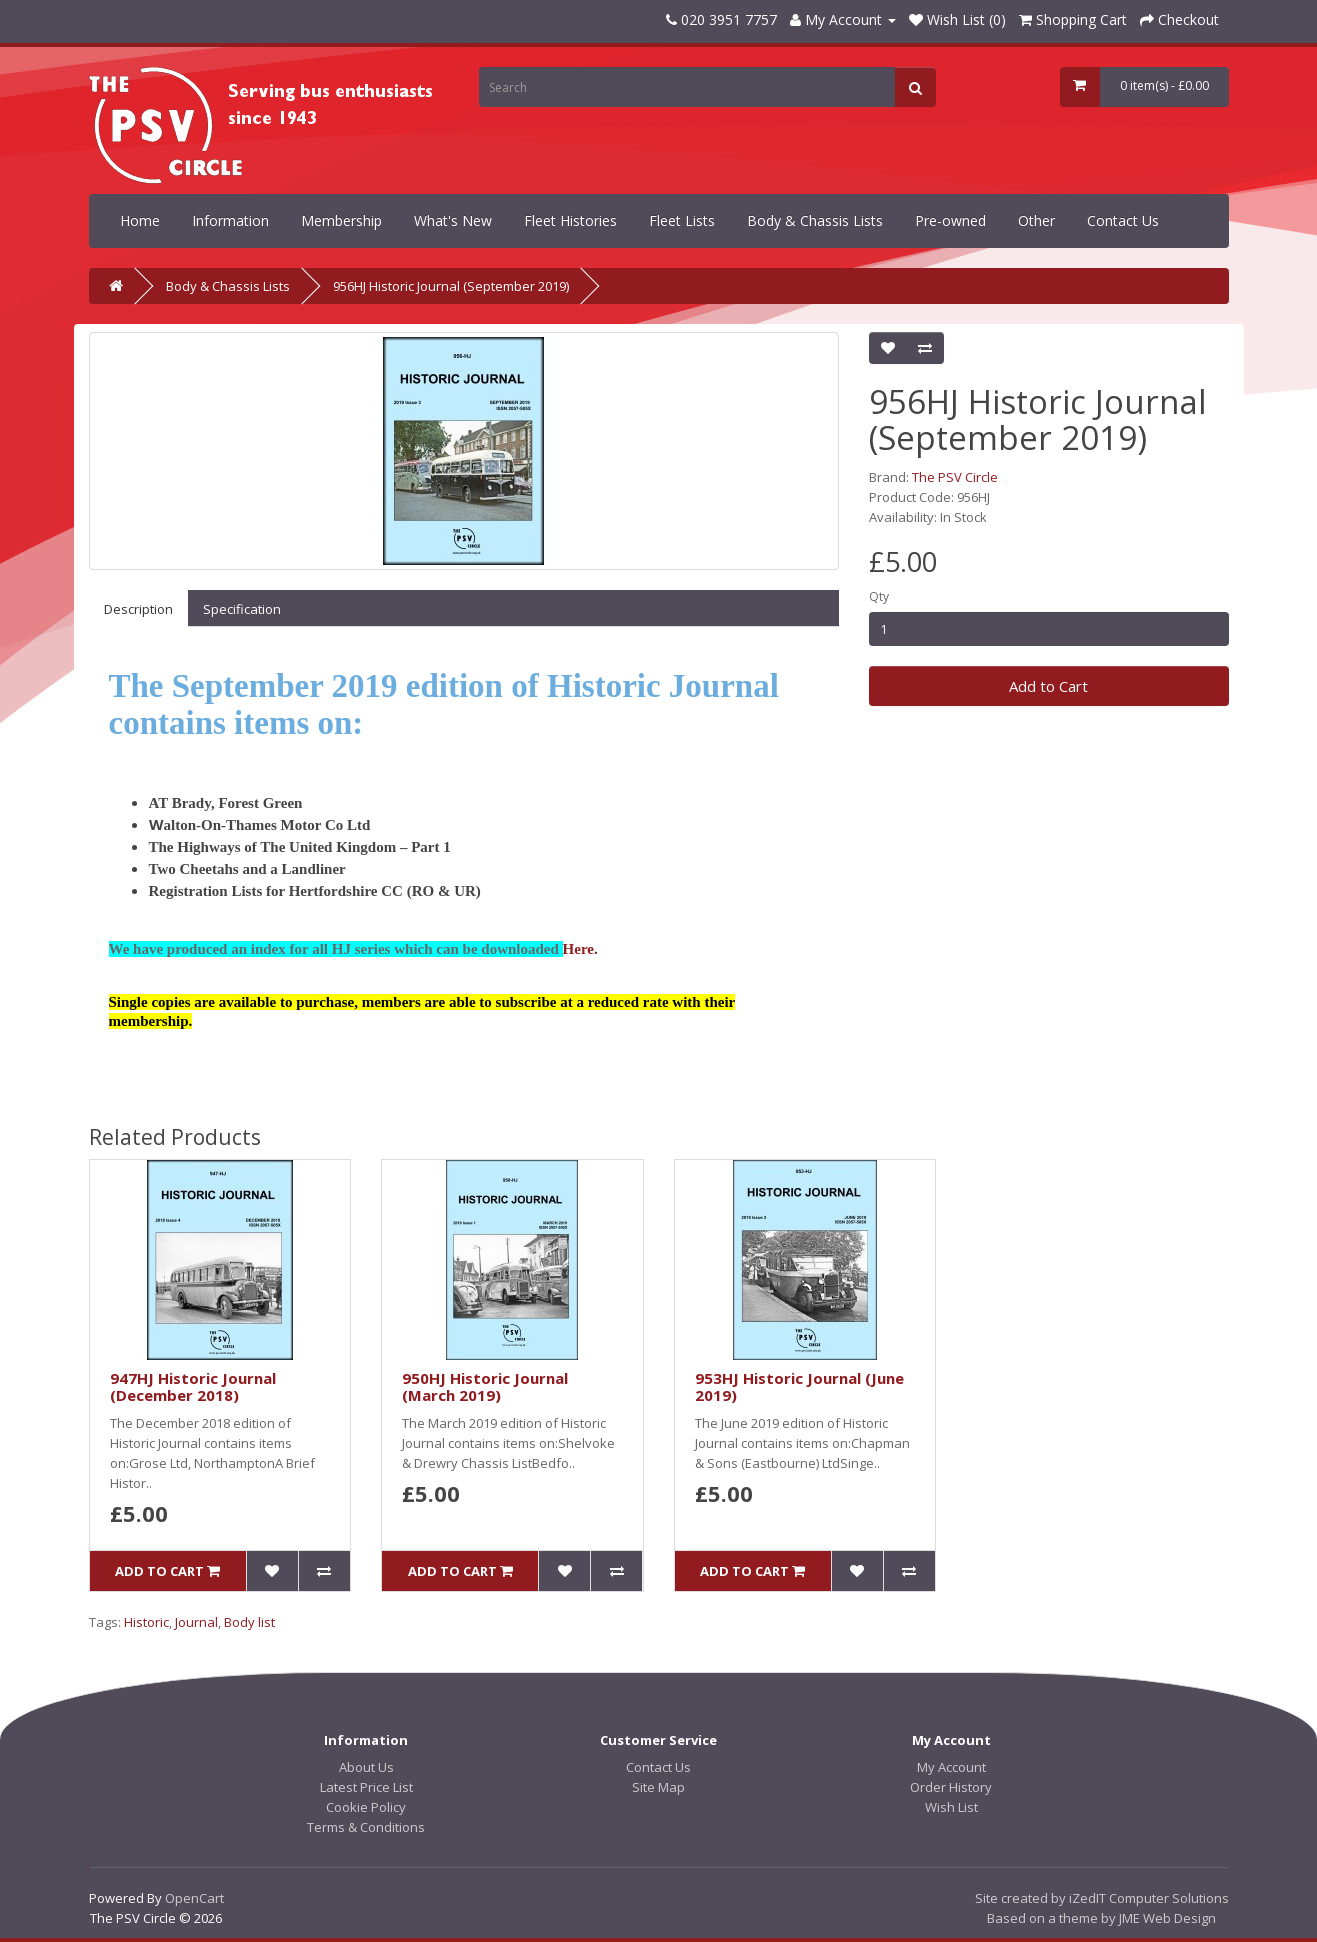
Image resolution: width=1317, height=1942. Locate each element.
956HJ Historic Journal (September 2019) (451, 286)
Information (230, 220)
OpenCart (194, 1898)
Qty (879, 596)
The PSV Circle (955, 477)
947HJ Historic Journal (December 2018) (193, 1386)
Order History (951, 1787)
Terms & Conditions (366, 1827)
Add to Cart (1048, 686)
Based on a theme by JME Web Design (1101, 1918)
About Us (366, 1767)
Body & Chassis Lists (815, 220)
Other (1036, 220)
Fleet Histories (570, 220)
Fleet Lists (682, 220)
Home (140, 220)
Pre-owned (950, 220)
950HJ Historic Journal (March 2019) (485, 1386)
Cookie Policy (366, 1807)
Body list (249, 1622)
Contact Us (1123, 220)
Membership (341, 220)
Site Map (658, 1787)
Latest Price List (366, 1787)
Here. (580, 949)
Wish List (951, 1807)
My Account (951, 1767)
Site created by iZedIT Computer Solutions (1102, 1898)
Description (138, 609)
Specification (242, 609)
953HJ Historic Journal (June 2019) (799, 1386)
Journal (196, 1622)
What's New (453, 220)
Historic (146, 1622)
